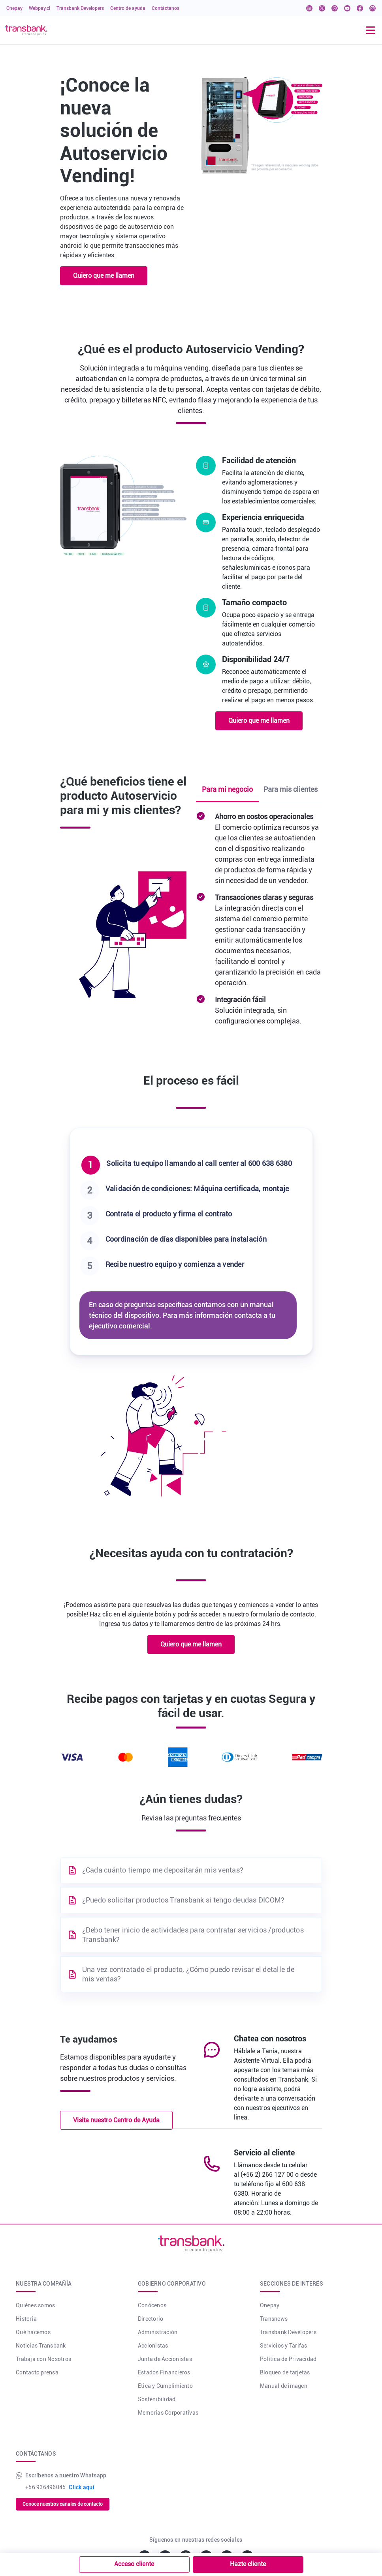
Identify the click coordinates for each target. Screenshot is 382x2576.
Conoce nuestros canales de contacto (63, 2504)
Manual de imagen (283, 2386)
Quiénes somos (35, 2305)
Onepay (14, 8)
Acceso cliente (134, 2564)
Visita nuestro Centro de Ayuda (116, 2120)
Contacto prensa (37, 2372)
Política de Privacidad (288, 2359)
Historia (26, 2319)
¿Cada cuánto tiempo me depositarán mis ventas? (163, 1870)
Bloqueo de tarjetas (285, 2372)
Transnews (274, 2319)
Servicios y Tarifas (283, 2345)
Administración (158, 2332)
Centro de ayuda (127, 8)
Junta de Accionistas (165, 2359)
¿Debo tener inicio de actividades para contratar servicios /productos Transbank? (193, 1935)
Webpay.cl (39, 8)
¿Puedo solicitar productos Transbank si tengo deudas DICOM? (183, 1900)
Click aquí (81, 2487)
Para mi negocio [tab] (227, 789)
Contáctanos (165, 8)
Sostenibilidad (157, 2399)
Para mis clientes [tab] (290, 789)
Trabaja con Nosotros (43, 2359)
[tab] (191, 1165)
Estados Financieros (164, 2372)
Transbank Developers (80, 8)
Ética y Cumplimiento (165, 2386)
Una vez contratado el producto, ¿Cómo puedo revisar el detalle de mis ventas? (188, 1974)
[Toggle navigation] (370, 30)
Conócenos (152, 2305)
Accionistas (153, 2345)
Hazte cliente (248, 2564)
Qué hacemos (33, 2332)
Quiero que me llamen (103, 275)
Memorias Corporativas (168, 2413)
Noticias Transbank (41, 2345)
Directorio (151, 2319)
